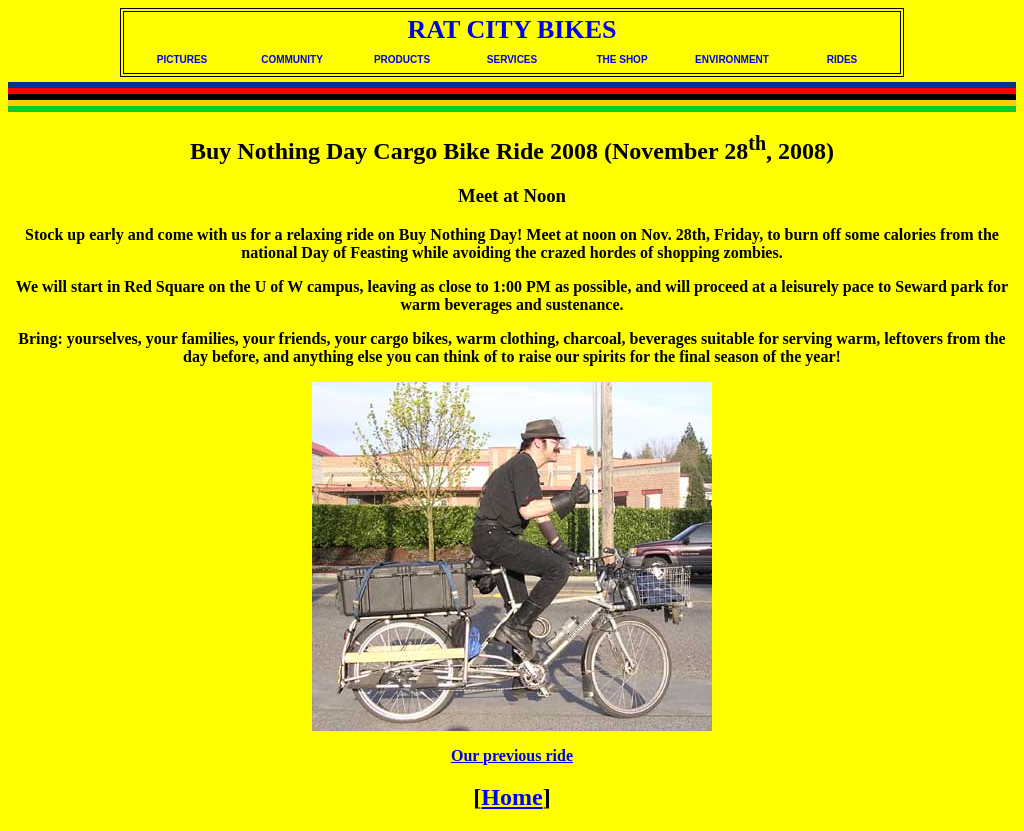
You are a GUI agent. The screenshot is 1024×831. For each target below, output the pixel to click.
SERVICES (512, 59)
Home (511, 797)
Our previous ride (512, 755)
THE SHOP (621, 59)
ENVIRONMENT (732, 59)
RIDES (842, 59)
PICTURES (182, 59)
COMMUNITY (292, 59)
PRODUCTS (402, 59)
